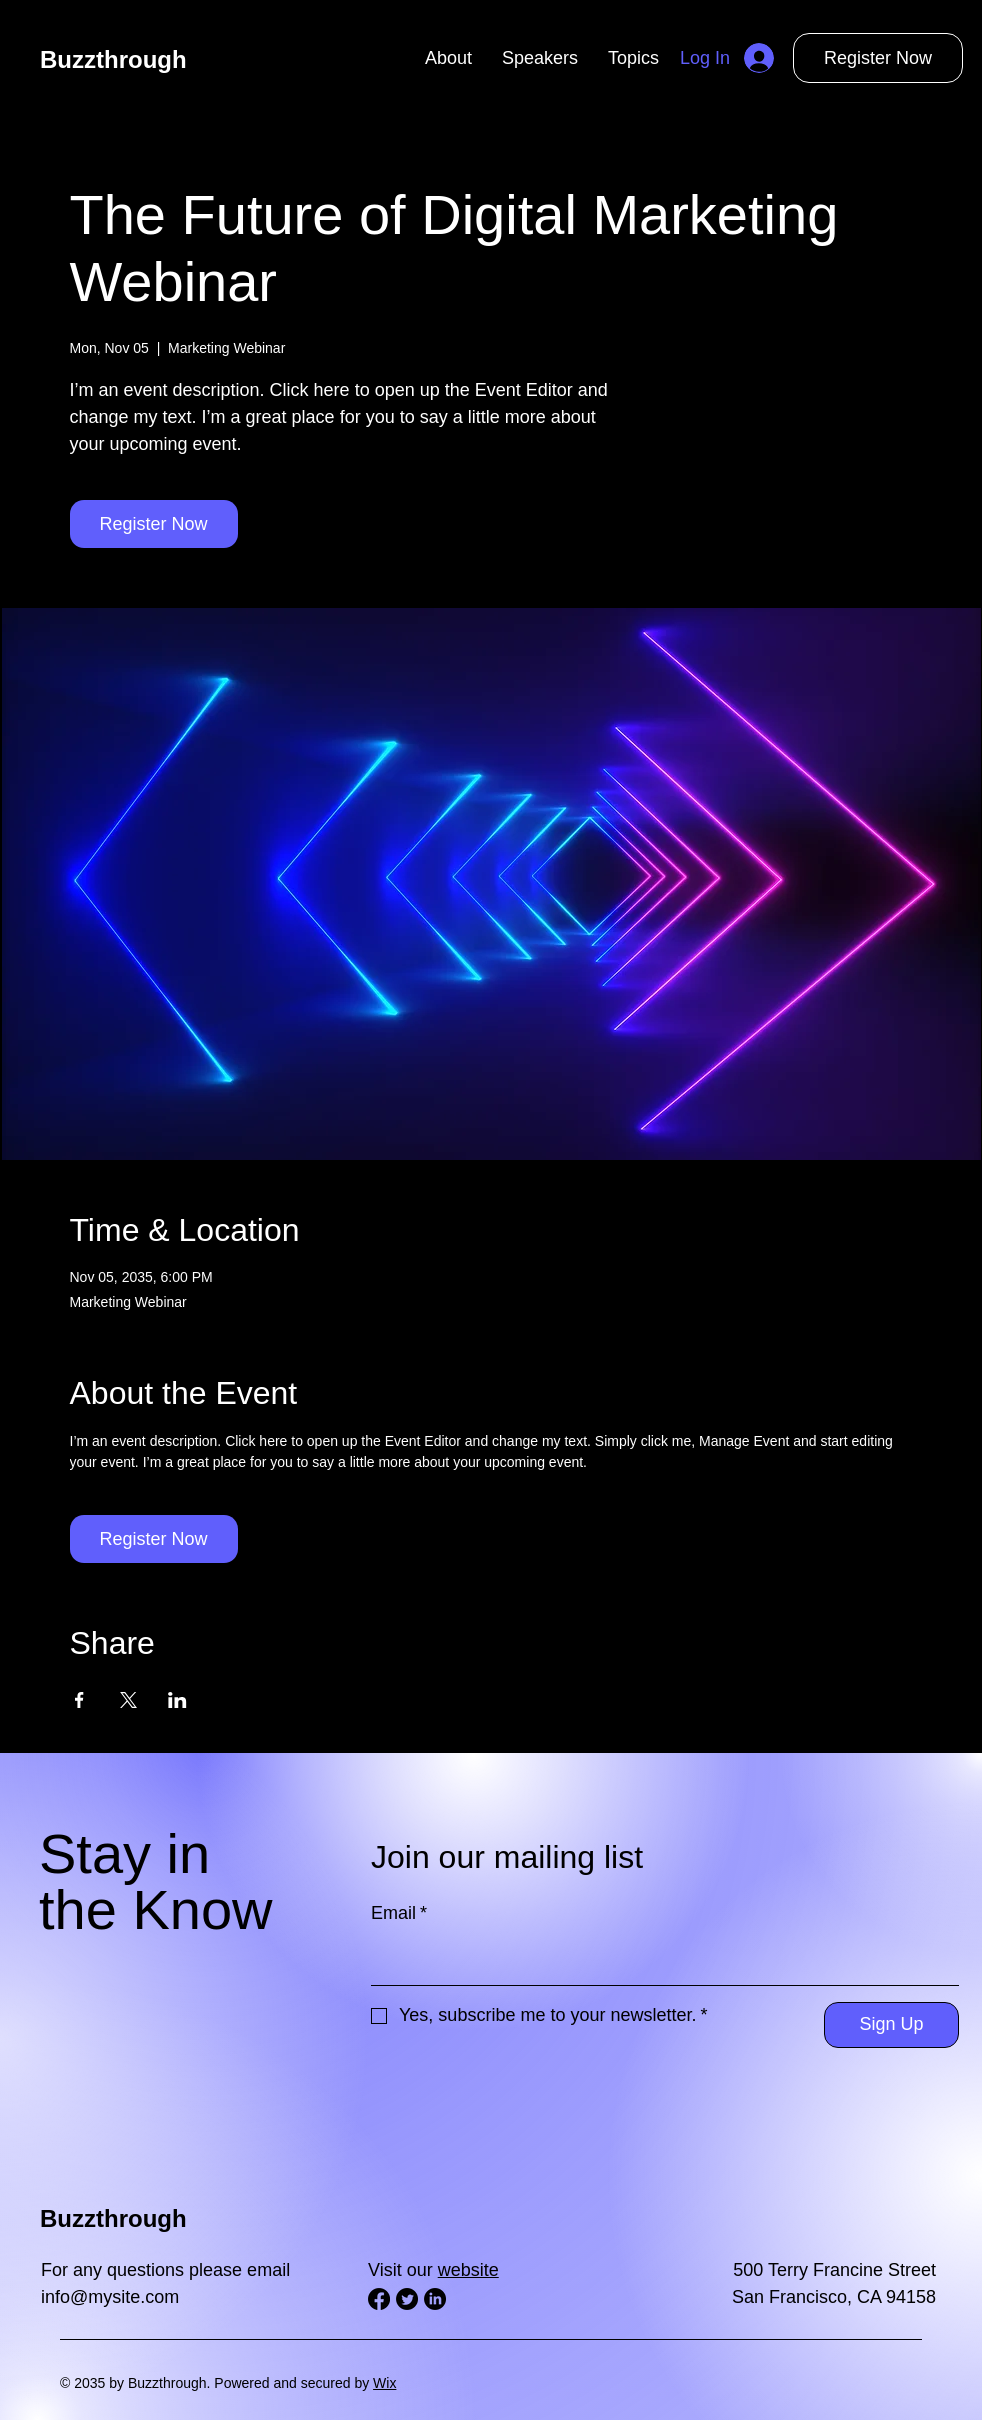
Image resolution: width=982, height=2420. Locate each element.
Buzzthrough (113, 59)
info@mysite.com (110, 2297)
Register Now (878, 58)
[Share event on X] (128, 1700)
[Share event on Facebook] (79, 1700)
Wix (384, 2383)
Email (399, 1913)
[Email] (659, 1961)
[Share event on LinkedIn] (177, 1700)
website (468, 2270)
